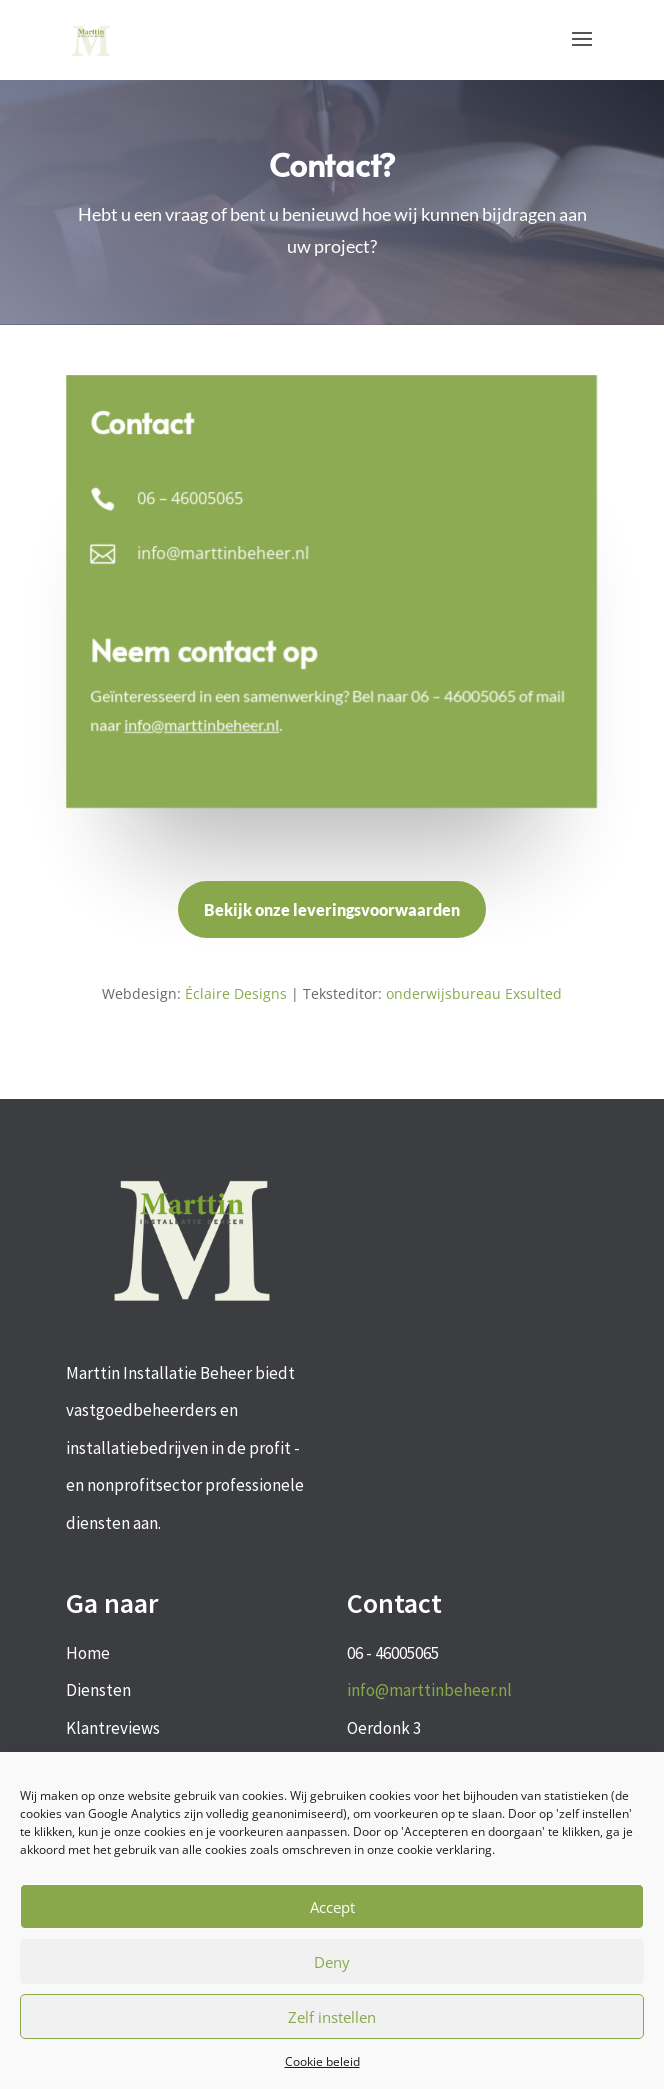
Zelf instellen (332, 2017)
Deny (332, 1962)
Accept (332, 1907)
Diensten (98, 1690)
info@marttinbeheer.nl (429, 1690)
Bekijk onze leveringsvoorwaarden (332, 909)
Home (88, 1653)
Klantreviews (113, 1728)
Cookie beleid (322, 2061)
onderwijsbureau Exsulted (474, 993)
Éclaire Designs (236, 993)
